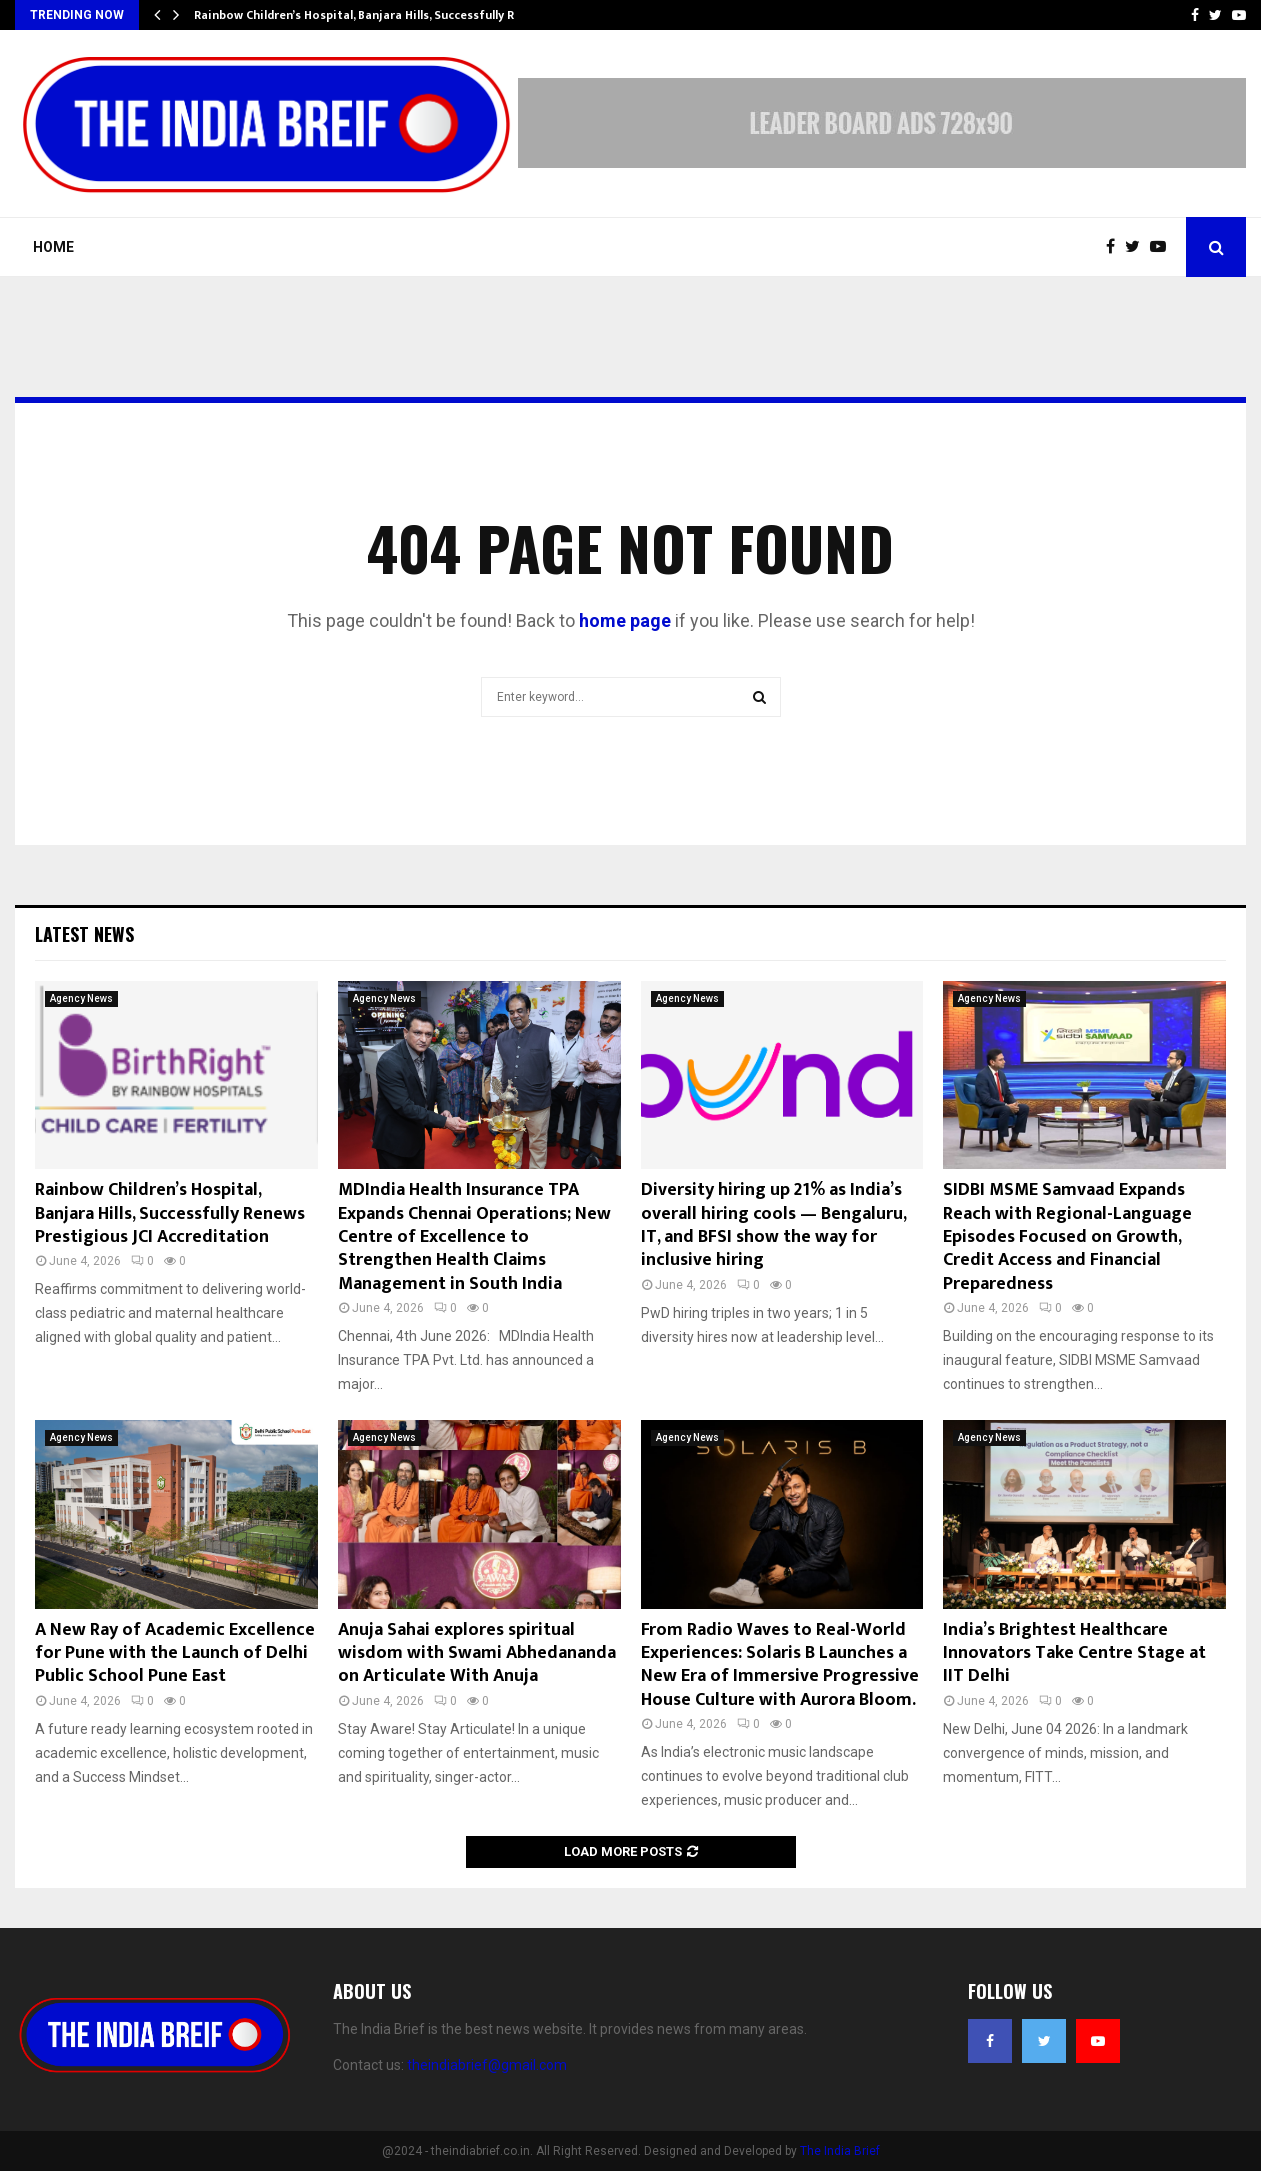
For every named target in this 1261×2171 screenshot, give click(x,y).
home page (625, 620)
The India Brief (840, 2151)
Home (53, 247)
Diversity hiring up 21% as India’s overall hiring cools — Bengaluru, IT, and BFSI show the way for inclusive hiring (773, 1225)
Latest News (84, 934)
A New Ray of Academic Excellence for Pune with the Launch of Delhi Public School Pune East (175, 1653)
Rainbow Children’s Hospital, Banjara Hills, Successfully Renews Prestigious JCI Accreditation (170, 1213)
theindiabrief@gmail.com (487, 2065)
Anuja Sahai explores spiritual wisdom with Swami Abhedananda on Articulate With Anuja (477, 1653)
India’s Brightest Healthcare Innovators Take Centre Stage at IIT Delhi (1074, 1653)
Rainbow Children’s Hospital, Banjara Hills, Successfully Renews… (377, 15)
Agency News (81, 998)
